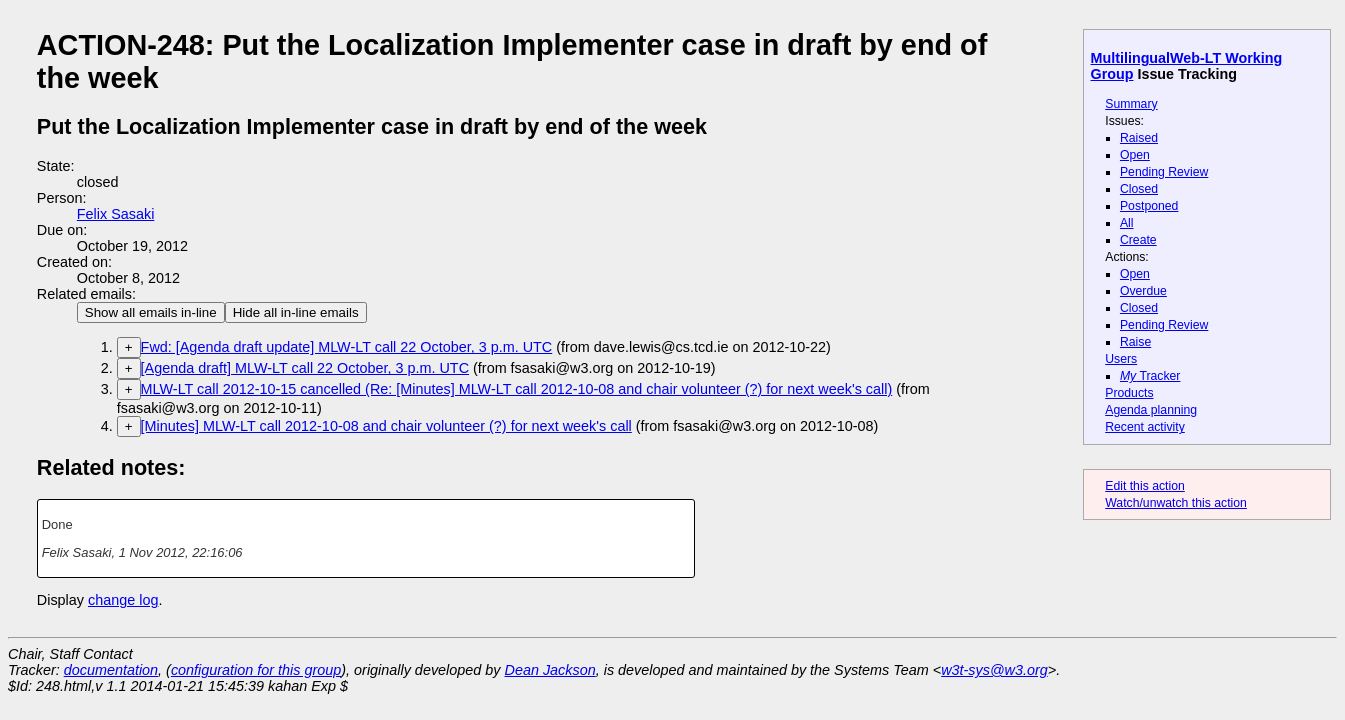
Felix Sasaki (116, 214)
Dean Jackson (550, 670)
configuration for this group (256, 670)
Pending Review (1164, 172)
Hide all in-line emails (296, 312)
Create (1138, 240)
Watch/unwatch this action (1176, 503)
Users (1121, 359)
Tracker (1150, 376)
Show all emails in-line (151, 312)
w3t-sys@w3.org (994, 670)
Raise (1135, 342)
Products (1129, 393)
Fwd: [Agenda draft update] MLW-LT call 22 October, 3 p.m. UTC (347, 347)
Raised (1139, 138)
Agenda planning (1151, 410)
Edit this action (1145, 486)
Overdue (1143, 291)
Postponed (1149, 206)
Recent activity (1145, 427)
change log (123, 600)
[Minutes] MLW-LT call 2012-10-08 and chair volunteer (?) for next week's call (386, 426)
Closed (1139, 189)
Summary (1131, 104)
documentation (111, 670)
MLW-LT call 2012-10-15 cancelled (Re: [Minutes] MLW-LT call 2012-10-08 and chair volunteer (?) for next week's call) (517, 389)
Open (1135, 155)
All (1127, 223)
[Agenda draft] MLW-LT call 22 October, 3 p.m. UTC (305, 368)
